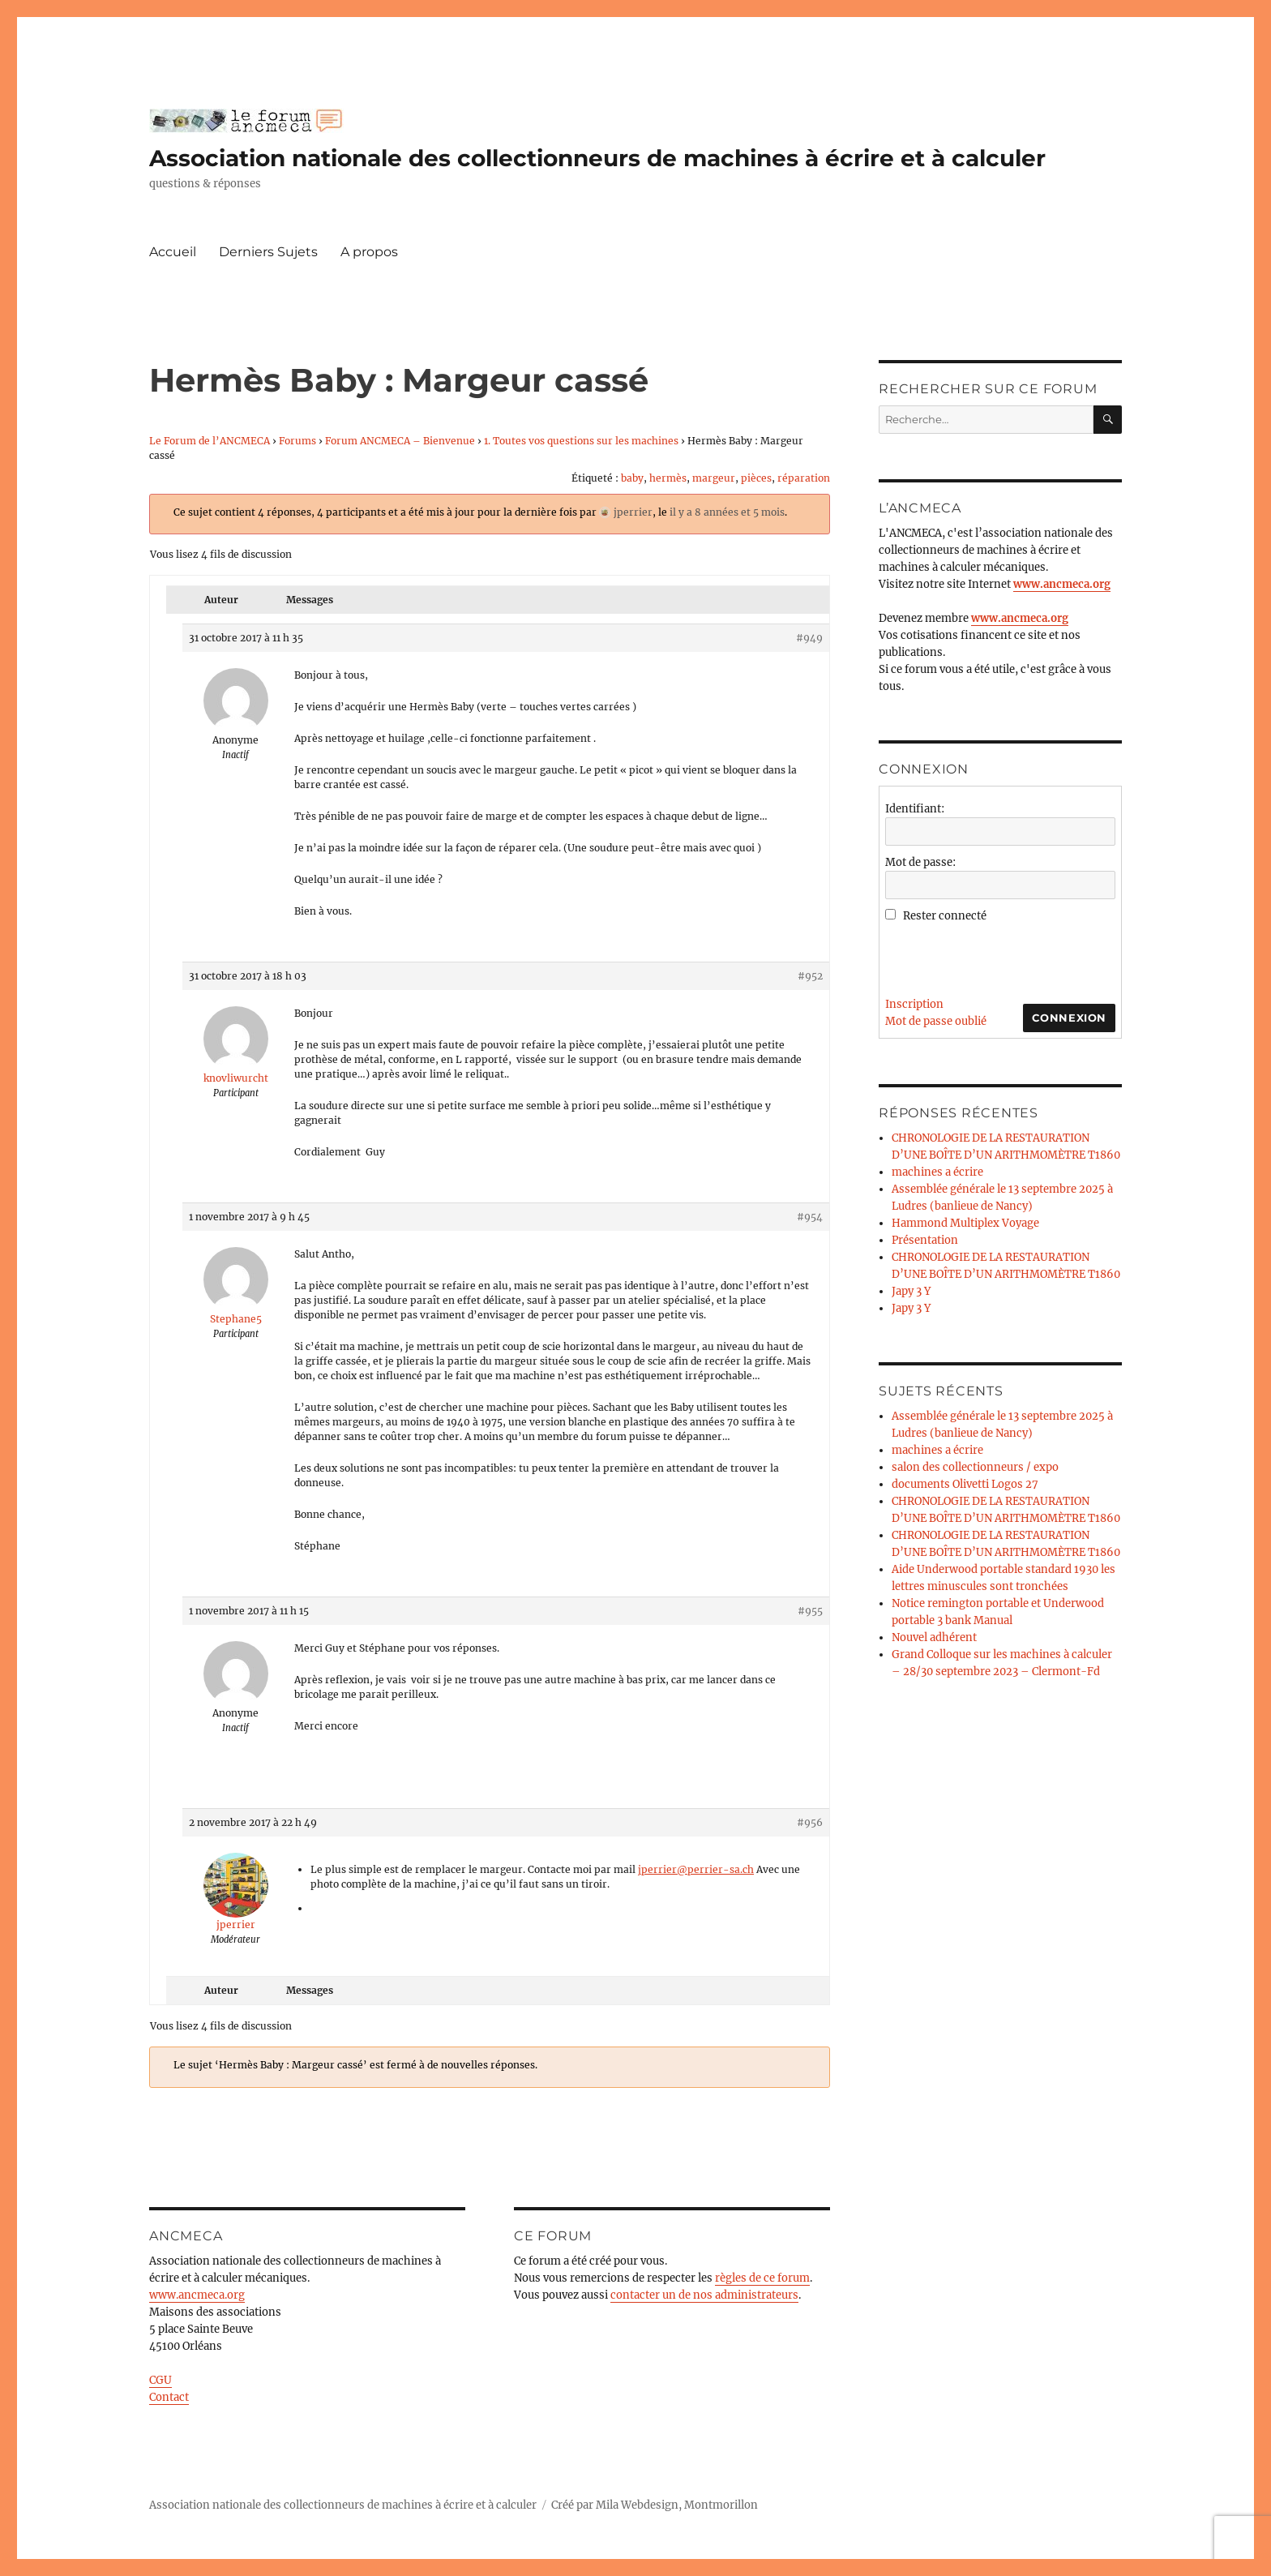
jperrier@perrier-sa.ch (696, 1869)
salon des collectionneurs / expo (975, 1467)
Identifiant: (914, 809)
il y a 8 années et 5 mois (727, 512)
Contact (169, 2397)
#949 (809, 638)
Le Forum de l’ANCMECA (209, 441)
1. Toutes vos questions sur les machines (581, 441)
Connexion (1069, 1017)
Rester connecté (944, 916)
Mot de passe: (920, 862)
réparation (803, 478)
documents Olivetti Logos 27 (965, 1484)
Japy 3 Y (911, 1291)
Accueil (172, 251)
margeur (713, 478)
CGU (160, 2380)
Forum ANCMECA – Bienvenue (400, 441)
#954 (810, 1217)
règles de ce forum (762, 2278)
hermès (668, 478)
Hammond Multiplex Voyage (965, 1223)
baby (632, 478)
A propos (369, 251)
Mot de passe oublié (935, 1021)
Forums (297, 441)
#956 (810, 1822)
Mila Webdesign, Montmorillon (677, 2505)
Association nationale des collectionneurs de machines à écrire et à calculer (597, 158)
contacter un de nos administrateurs (704, 2295)
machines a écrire (937, 1172)
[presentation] (1008, 956)
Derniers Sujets (268, 251)
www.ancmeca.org (197, 2295)
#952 (810, 976)
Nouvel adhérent (934, 1637)
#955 (810, 1611)
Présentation (925, 1240)
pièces (756, 478)
